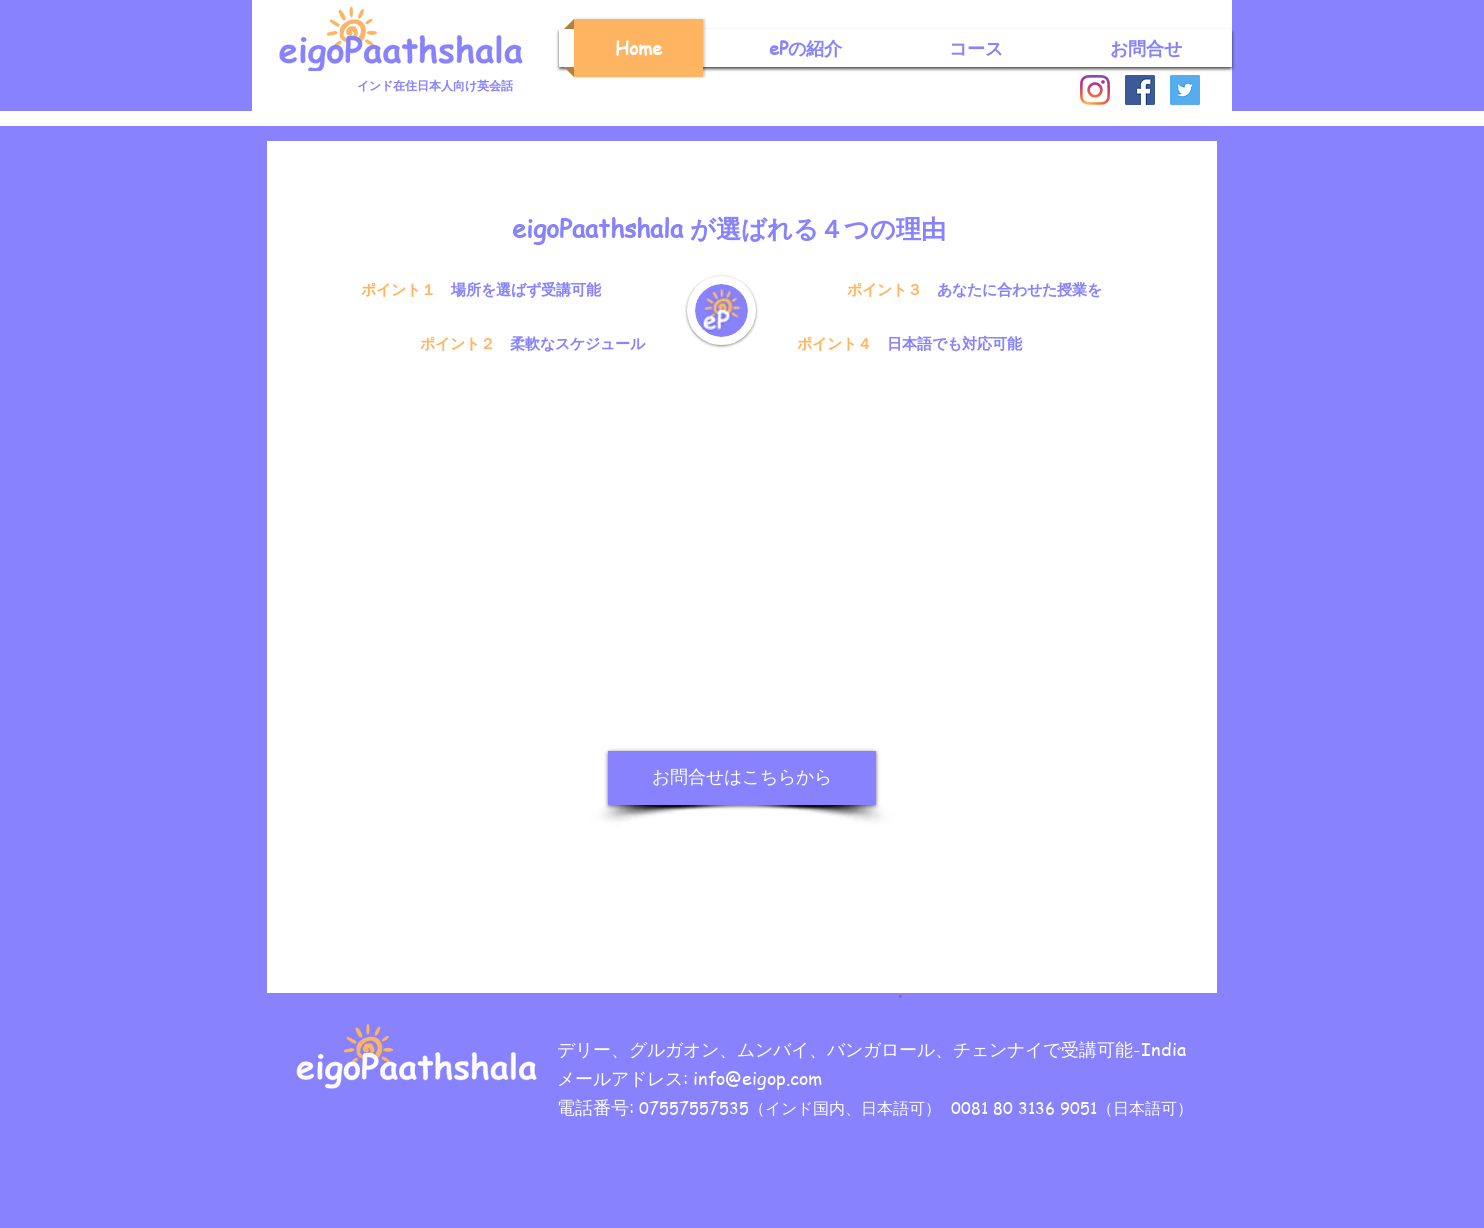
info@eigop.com (757, 1077)
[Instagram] (1095, 90)
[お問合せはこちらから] (742, 778)
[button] (805, 48)
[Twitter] (1185, 90)
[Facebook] (1140, 90)
